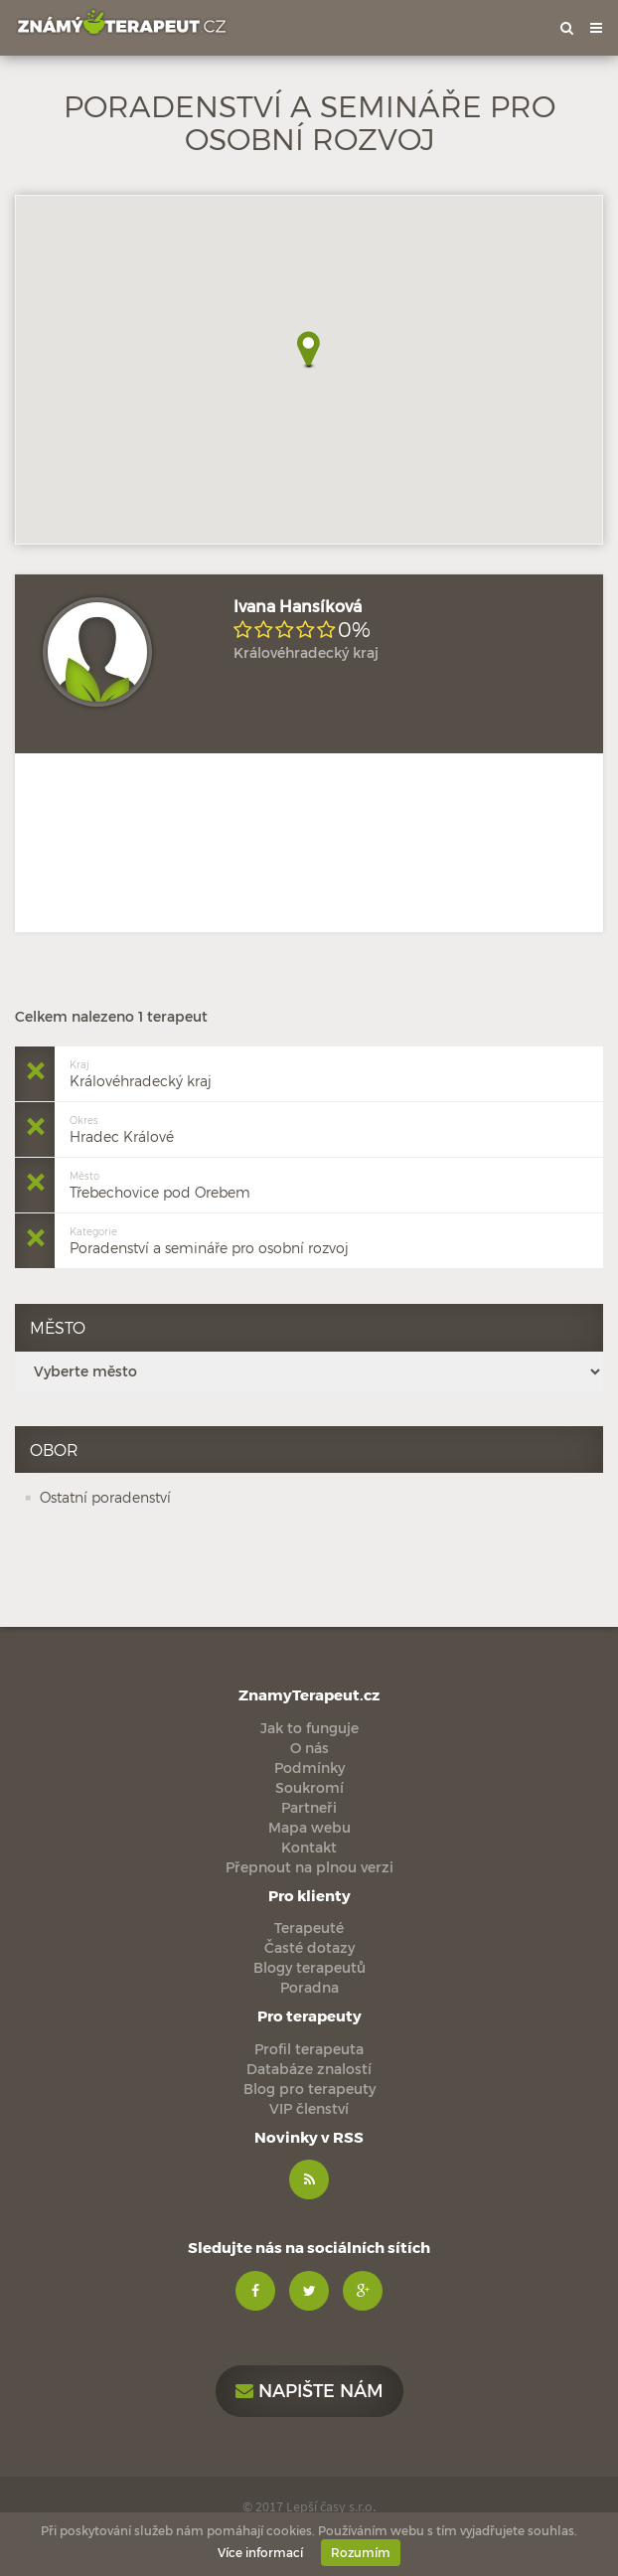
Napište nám (309, 2389)
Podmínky (309, 1767)
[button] (308, 350)
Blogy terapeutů (309, 1967)
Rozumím (360, 2552)
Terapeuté (309, 1927)
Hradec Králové (122, 1127)
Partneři (309, 1807)
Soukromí (309, 1787)
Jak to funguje (309, 1727)
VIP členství (309, 2108)
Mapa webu (309, 1827)
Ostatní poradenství (105, 1497)
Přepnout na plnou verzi (309, 1866)
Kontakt (309, 1847)
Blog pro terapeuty (309, 2088)
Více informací (260, 2552)
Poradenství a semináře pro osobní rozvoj (209, 1238)
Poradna (309, 1987)
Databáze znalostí (309, 2068)
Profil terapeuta (309, 2048)
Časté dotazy (309, 1947)
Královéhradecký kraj (141, 1071)
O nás (309, 1747)
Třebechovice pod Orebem (160, 1183)
